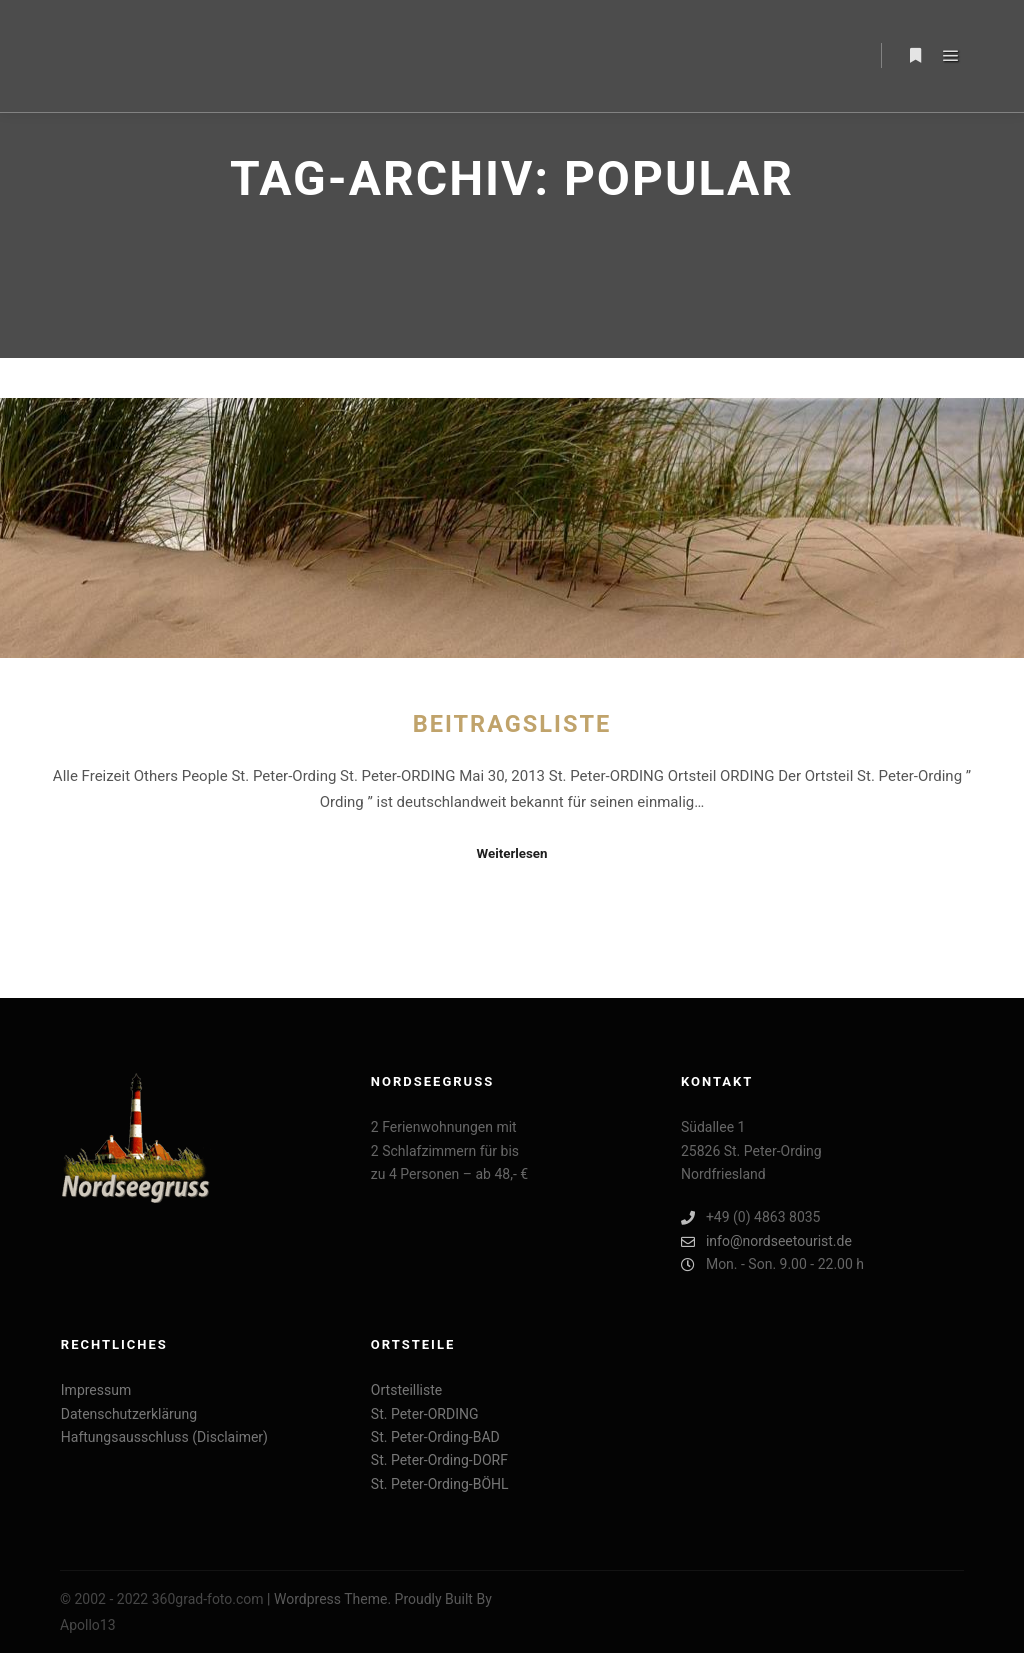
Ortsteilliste (406, 1390)
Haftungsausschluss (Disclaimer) (164, 1437)
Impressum (96, 1390)
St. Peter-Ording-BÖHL (440, 1484)
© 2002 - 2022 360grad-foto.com (162, 1599)
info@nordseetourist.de (766, 1241)
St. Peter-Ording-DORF (439, 1460)
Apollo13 (88, 1625)
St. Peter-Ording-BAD (435, 1437)
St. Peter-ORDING (425, 1414)
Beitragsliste (512, 724)
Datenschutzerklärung (129, 1414)
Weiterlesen (511, 853)
